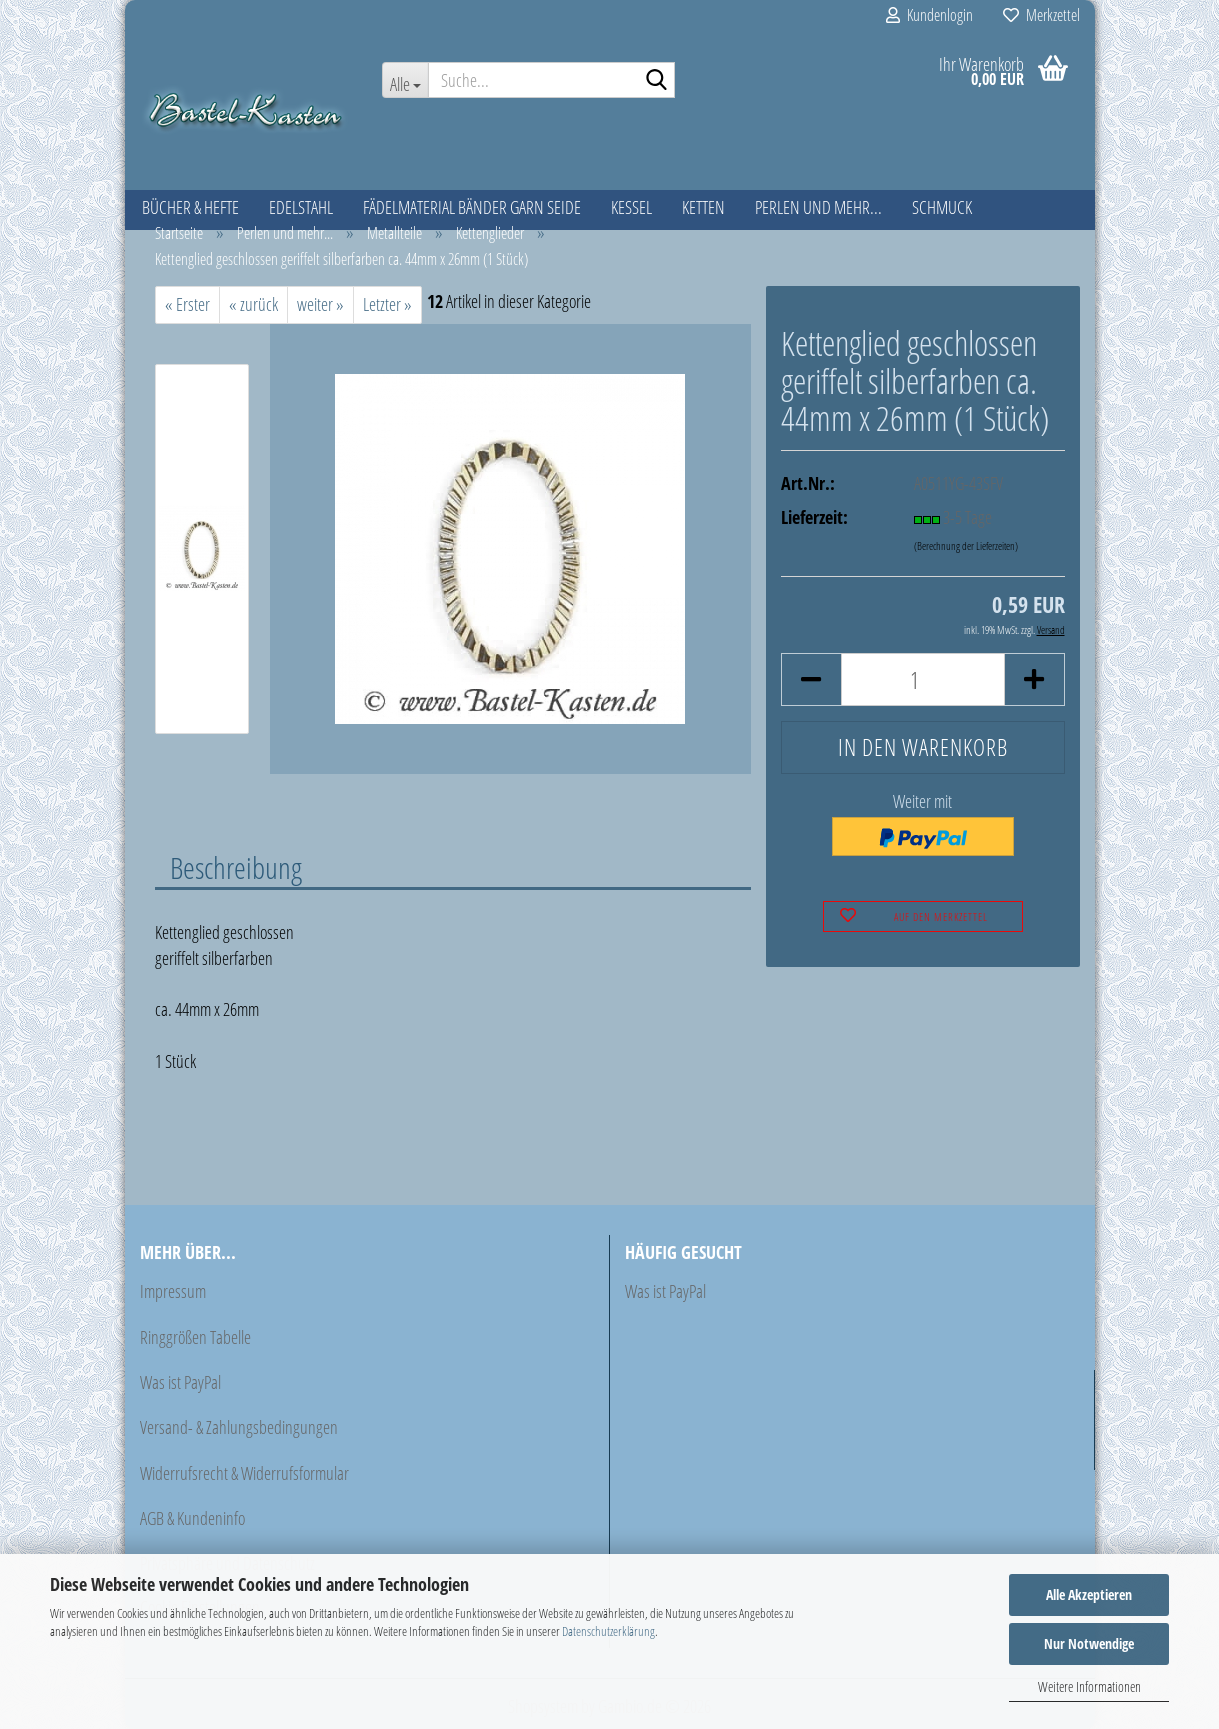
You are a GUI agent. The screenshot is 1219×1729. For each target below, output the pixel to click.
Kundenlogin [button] (929, 15)
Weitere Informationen (1089, 1686)
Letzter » (387, 304)
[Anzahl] (922, 679)
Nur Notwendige (1089, 1643)
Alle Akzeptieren (1089, 1594)
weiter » (320, 304)
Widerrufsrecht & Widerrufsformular (244, 1473)
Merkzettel (1041, 15)
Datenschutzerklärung (608, 1631)
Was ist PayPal (180, 1382)
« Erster (187, 304)
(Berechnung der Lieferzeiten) (966, 545)
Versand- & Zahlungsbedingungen (239, 1427)
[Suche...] (405, 80)
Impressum (173, 1291)
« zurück (253, 304)
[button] (811, 679)
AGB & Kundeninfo (192, 1518)
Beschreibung (236, 867)
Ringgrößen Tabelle (195, 1337)
